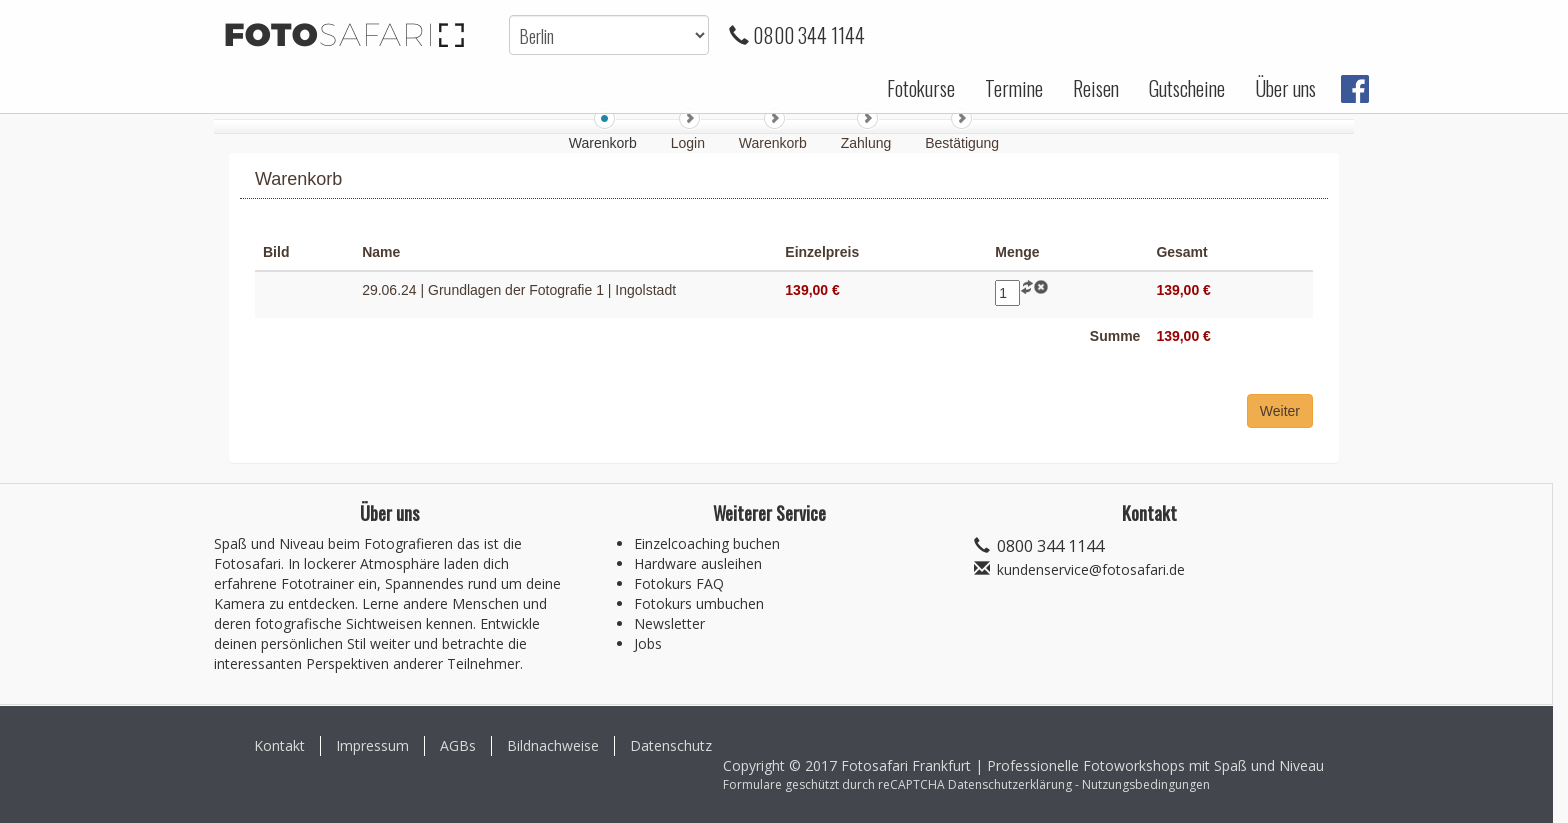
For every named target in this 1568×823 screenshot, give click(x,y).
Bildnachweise (553, 745)
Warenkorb (775, 143)
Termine (1014, 88)
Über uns (1285, 88)
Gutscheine (1187, 88)
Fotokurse (921, 88)
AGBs (458, 745)
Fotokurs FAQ (679, 583)
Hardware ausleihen (698, 563)
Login (690, 143)
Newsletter (669, 623)
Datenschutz (671, 745)
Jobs (648, 643)
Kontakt (279, 745)
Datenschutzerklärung (1010, 784)
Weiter (1280, 411)
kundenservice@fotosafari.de (1091, 569)
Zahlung (868, 143)
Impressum (372, 745)
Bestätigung (962, 143)
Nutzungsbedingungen (1146, 784)
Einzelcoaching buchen (707, 543)
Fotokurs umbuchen (699, 603)
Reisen (1096, 88)
